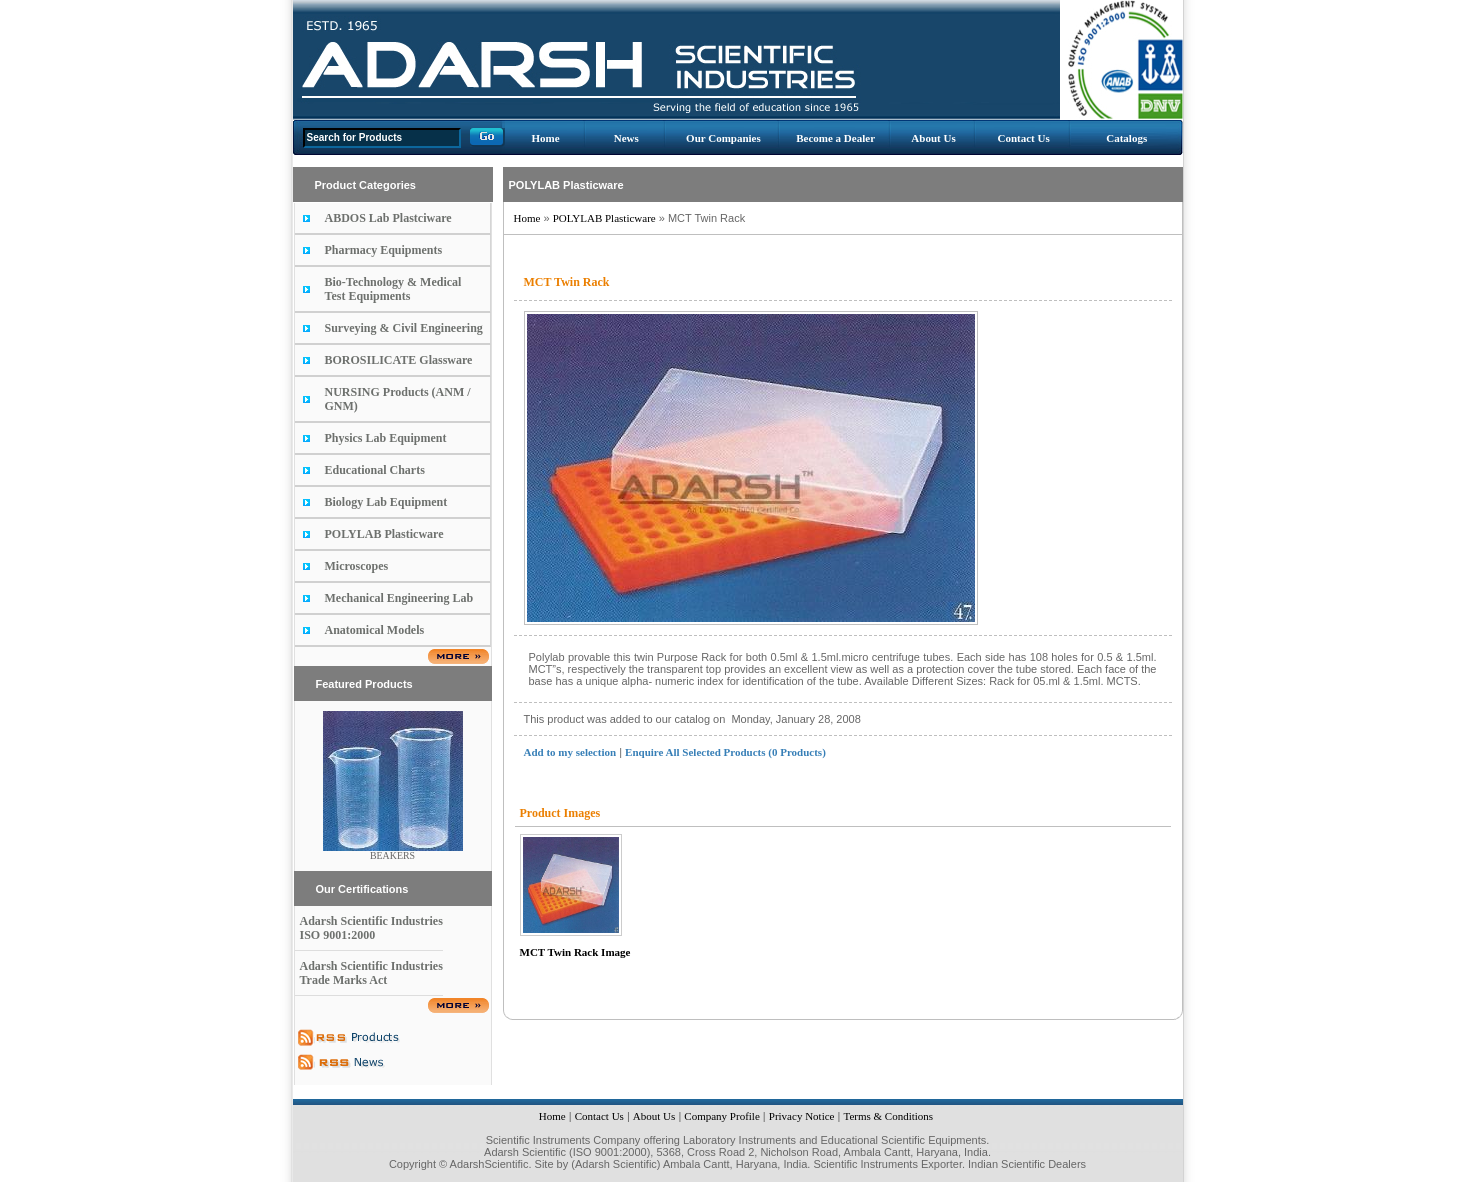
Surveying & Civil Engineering (404, 328)
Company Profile (721, 1116)
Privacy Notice (802, 1116)
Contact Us (1023, 138)
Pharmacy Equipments (384, 250)
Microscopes (357, 566)
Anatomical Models (375, 630)
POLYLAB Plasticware (384, 534)
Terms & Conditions (888, 1116)
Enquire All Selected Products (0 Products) (725, 752)
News (626, 138)
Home (545, 138)
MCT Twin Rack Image (575, 952)
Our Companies (723, 138)
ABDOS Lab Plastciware (388, 218)
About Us (933, 138)
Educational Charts (375, 470)
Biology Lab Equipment (386, 502)
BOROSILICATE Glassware (399, 360)
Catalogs (1126, 138)
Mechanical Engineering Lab (399, 598)
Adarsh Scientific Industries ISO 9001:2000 (371, 928)
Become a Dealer (835, 138)
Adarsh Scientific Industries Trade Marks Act (371, 973)
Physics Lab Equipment (386, 438)
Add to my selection (570, 752)
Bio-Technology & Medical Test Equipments (393, 289)
